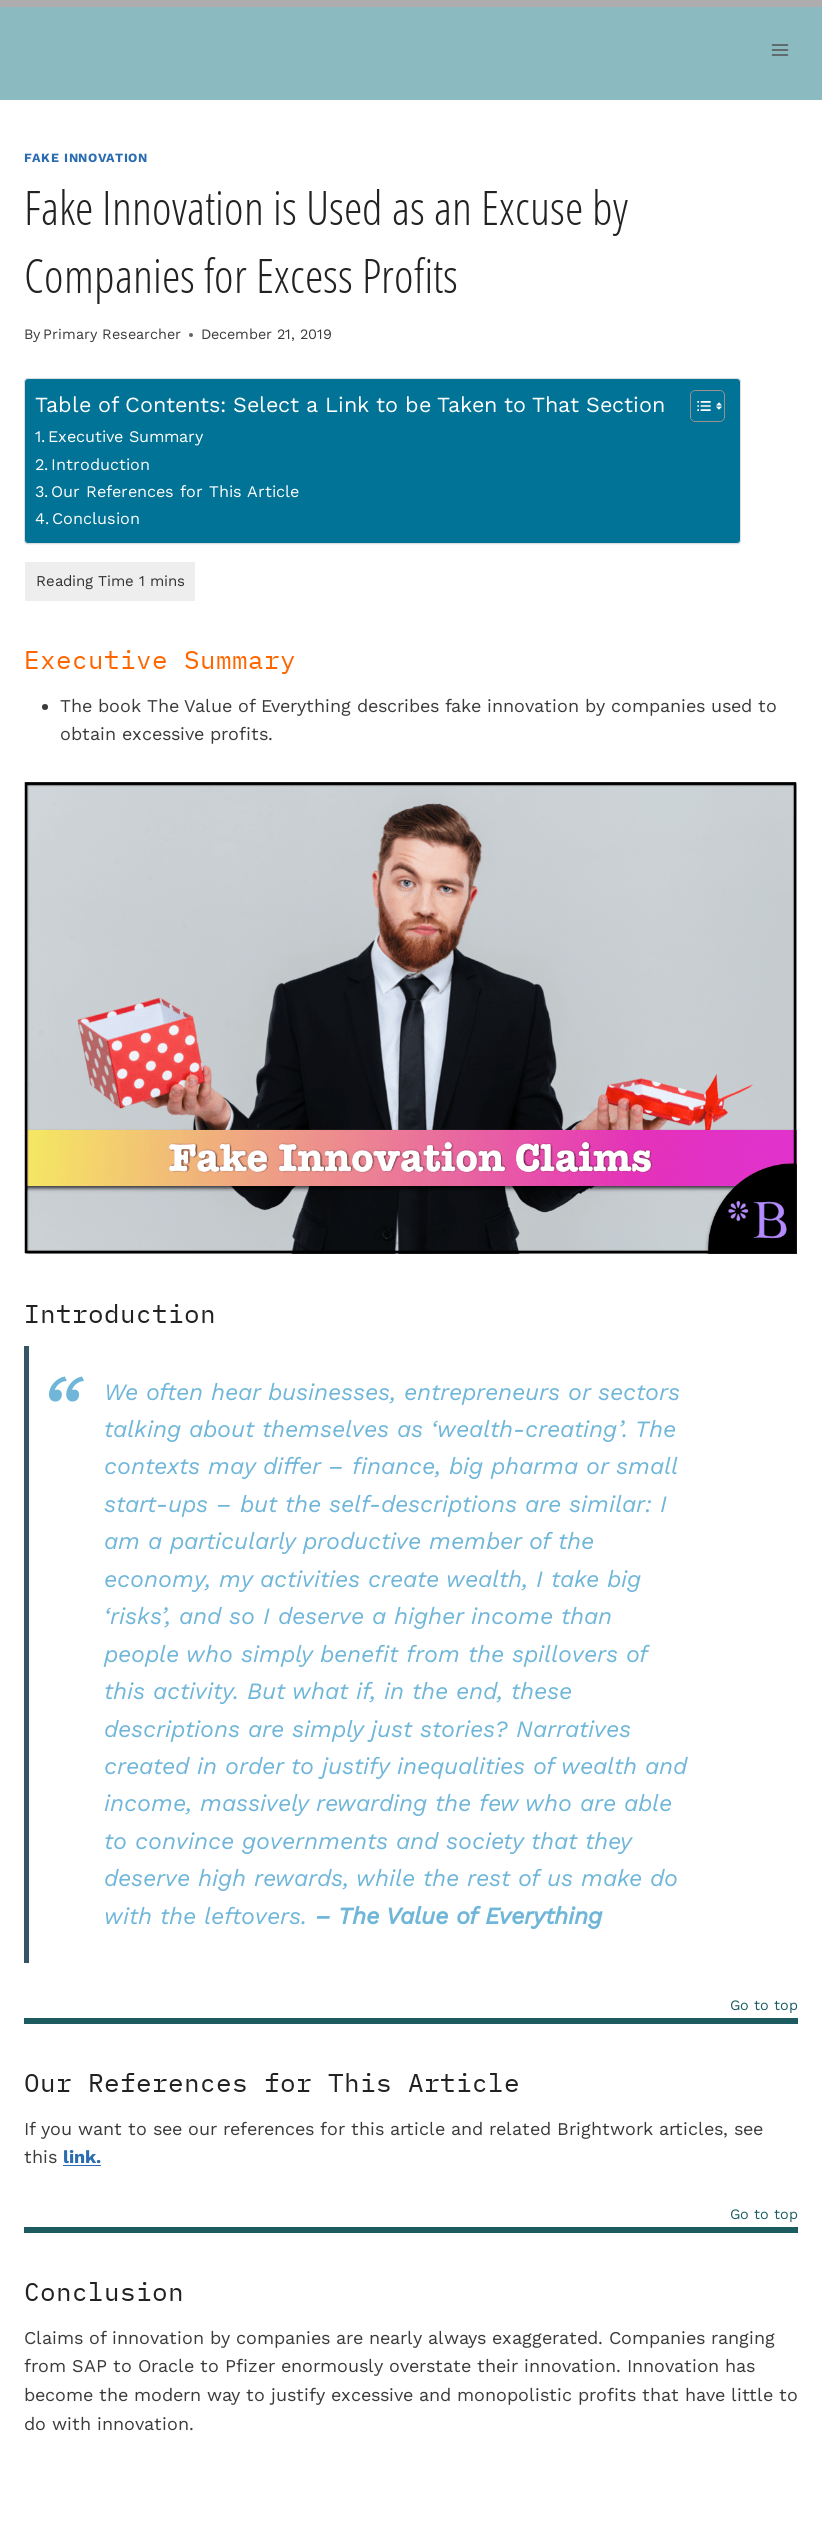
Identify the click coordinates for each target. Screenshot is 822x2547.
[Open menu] (779, 49)
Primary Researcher (112, 334)
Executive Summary (125, 436)
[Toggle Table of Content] (697, 406)
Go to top (764, 2005)
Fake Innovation (85, 157)
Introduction (100, 464)
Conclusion (96, 518)
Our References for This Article (175, 491)
